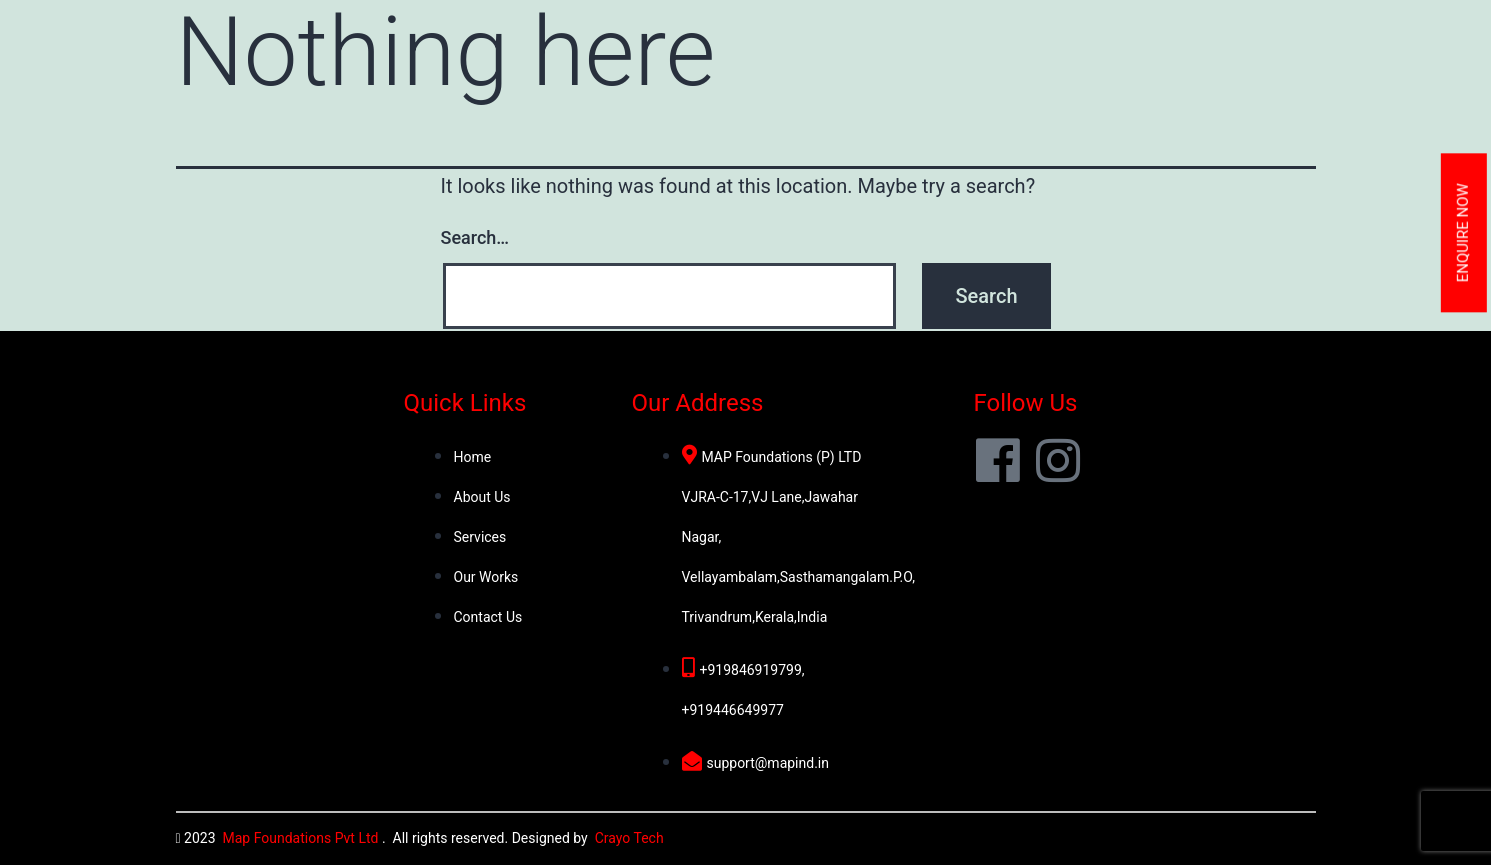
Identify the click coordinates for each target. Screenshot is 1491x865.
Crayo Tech (629, 838)
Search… (475, 237)
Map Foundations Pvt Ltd (302, 838)
